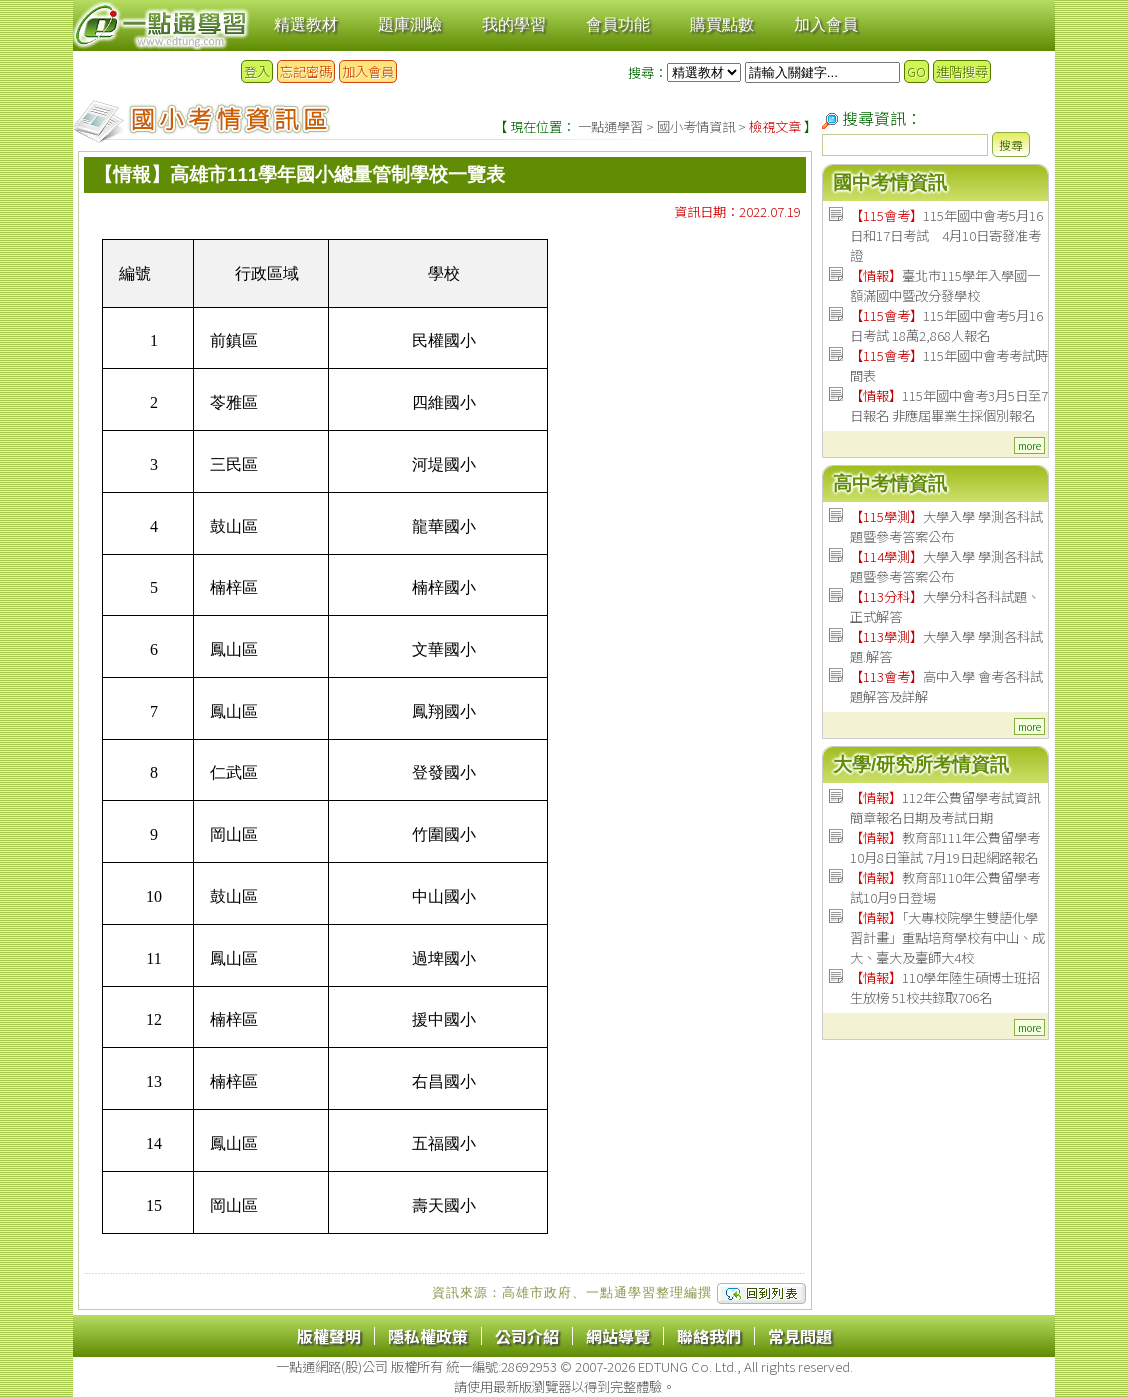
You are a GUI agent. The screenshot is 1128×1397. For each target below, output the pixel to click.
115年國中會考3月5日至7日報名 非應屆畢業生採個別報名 (949, 405)
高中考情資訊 (890, 483)
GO (916, 71)
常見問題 (800, 1336)
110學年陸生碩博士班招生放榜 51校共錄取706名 (945, 987)
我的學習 (514, 24)
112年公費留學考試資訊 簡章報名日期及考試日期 (945, 807)
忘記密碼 (306, 71)
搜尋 (1011, 144)
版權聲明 (329, 1336)
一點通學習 (610, 126)
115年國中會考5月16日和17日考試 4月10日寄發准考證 (946, 235)
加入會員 (826, 24)
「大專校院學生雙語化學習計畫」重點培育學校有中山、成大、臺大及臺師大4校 (947, 937)
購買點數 (722, 24)
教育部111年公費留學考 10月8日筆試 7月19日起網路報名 (945, 847)
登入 (257, 71)
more (1029, 445)
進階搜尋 (962, 71)
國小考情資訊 (696, 126)
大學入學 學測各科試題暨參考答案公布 (946, 526)
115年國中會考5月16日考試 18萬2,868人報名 (946, 325)
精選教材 (306, 24)
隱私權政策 (428, 1336)
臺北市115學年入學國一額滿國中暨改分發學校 (945, 285)
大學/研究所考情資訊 (921, 764)
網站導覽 (618, 1336)
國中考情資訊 (890, 182)
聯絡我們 (709, 1336)
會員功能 (618, 24)
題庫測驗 (410, 24)
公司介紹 (527, 1336)
